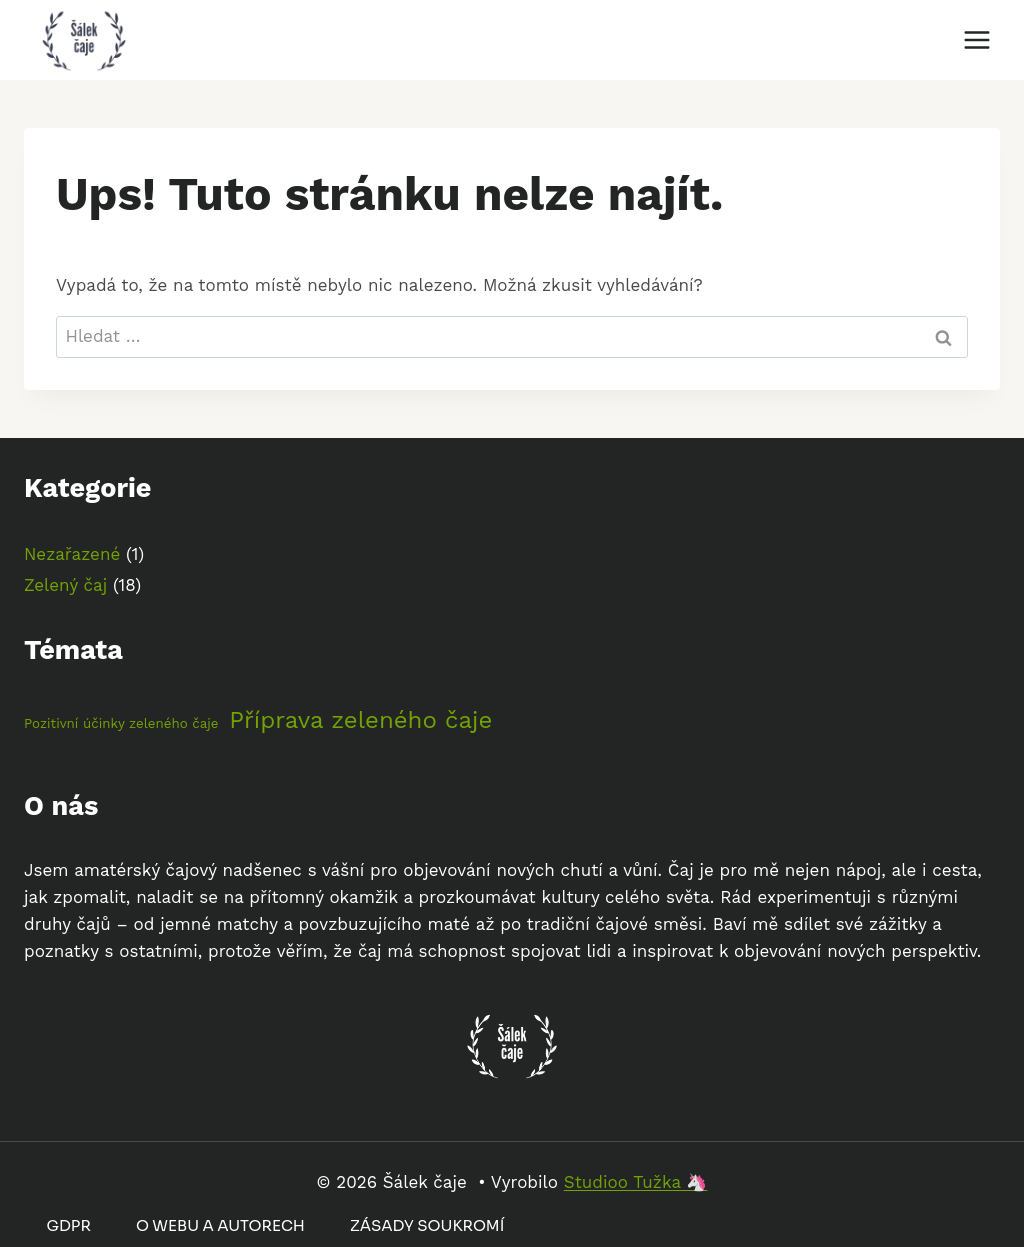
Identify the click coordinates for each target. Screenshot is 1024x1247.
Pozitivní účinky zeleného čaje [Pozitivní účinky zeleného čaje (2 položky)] (121, 723)
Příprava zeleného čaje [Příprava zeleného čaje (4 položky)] (360, 720)
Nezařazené (72, 554)
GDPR (69, 1225)
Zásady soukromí (427, 1225)
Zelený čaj (65, 585)
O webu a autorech (220, 1225)
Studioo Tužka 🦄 (636, 1182)
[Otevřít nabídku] (976, 39)
